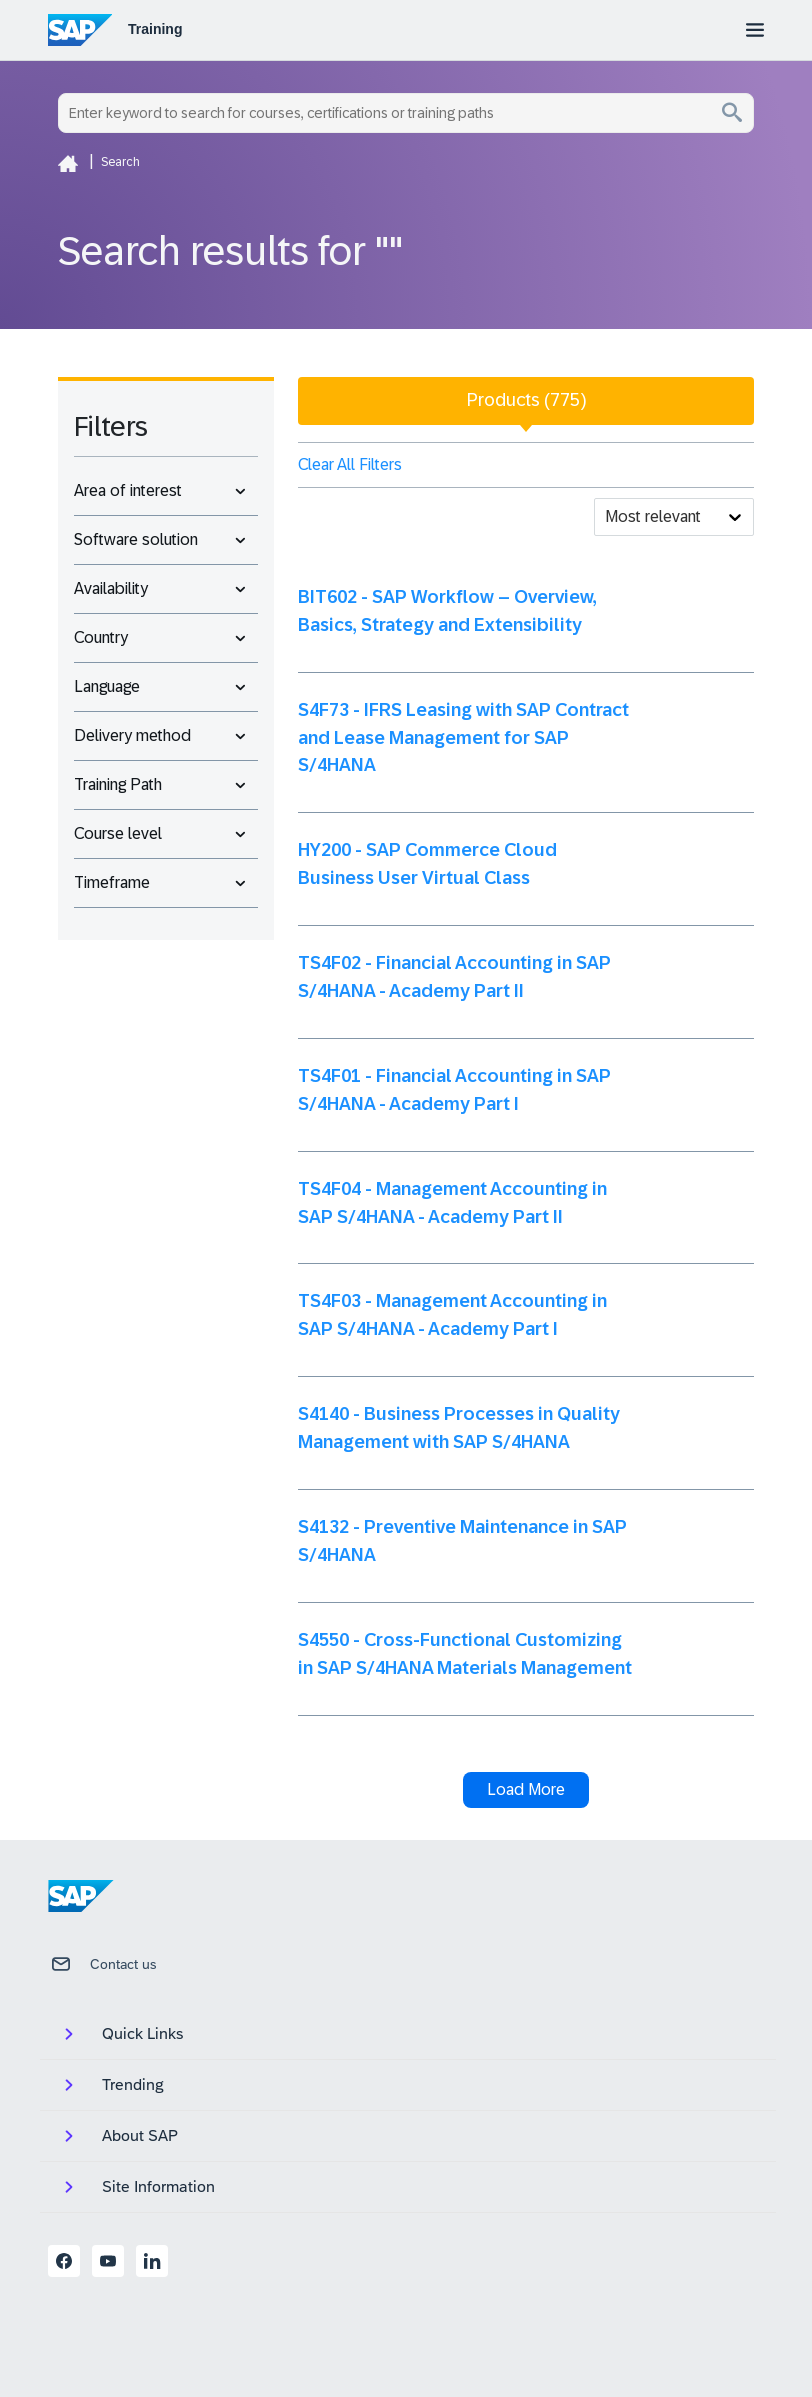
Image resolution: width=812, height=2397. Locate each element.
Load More (526, 1789)
